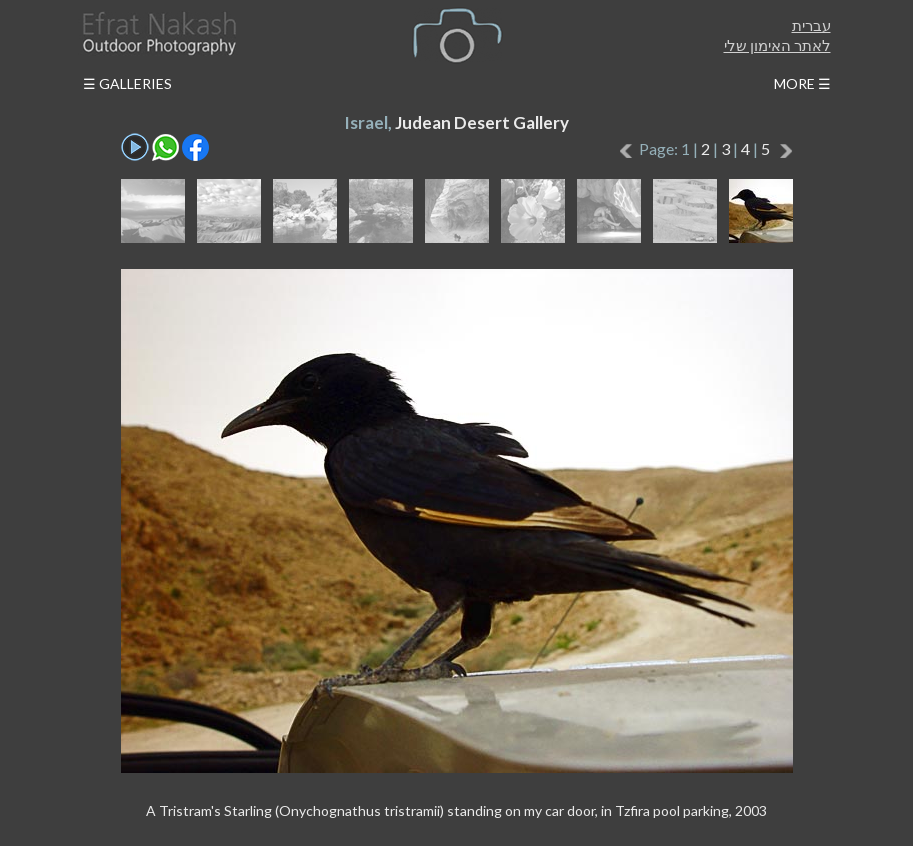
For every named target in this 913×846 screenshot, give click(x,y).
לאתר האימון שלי (777, 45)
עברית (811, 25)
